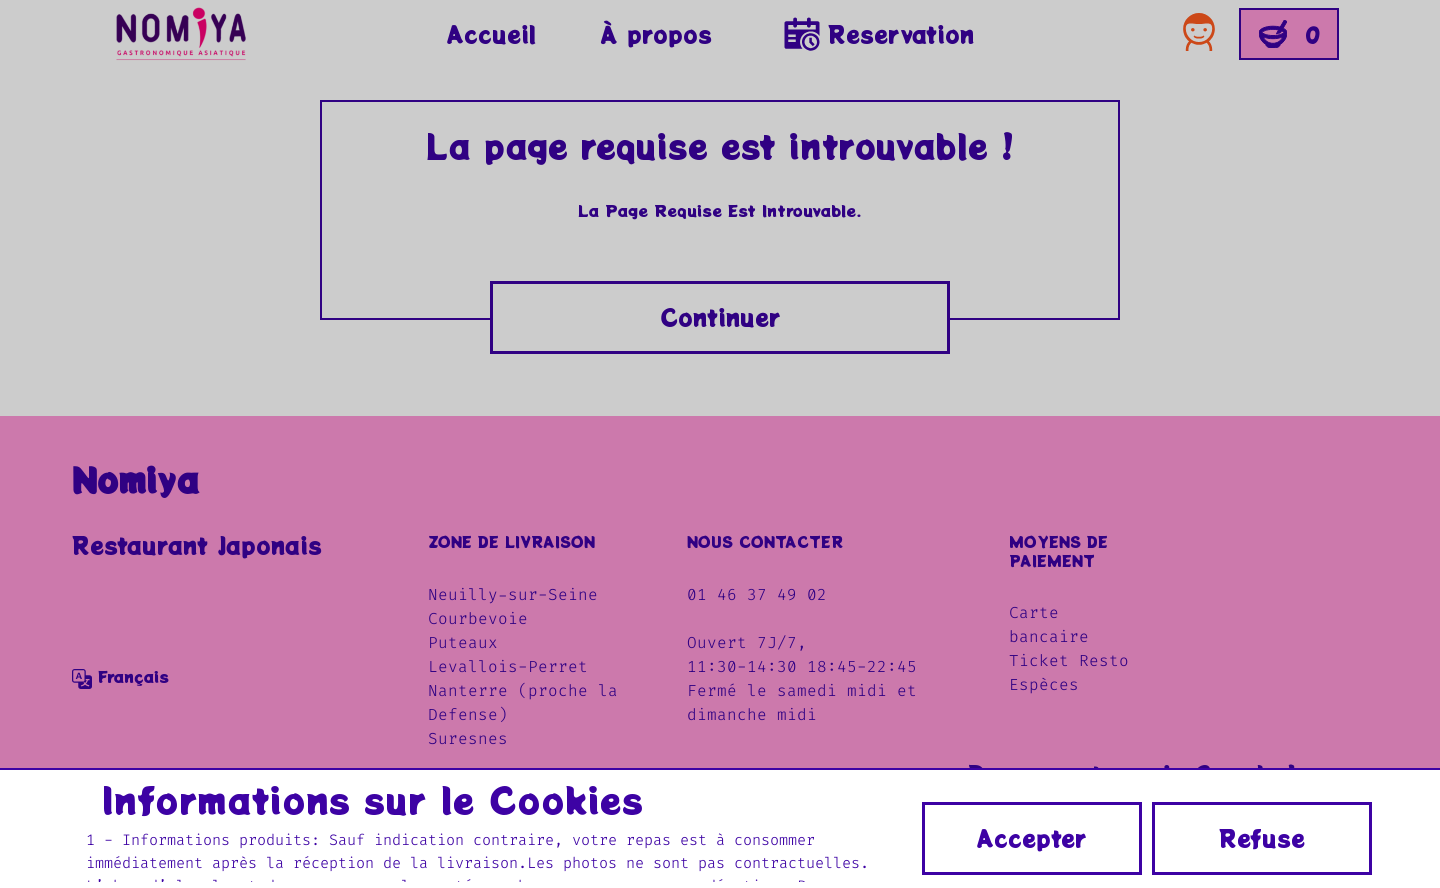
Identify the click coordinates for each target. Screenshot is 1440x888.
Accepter (1031, 838)
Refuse (1262, 838)
